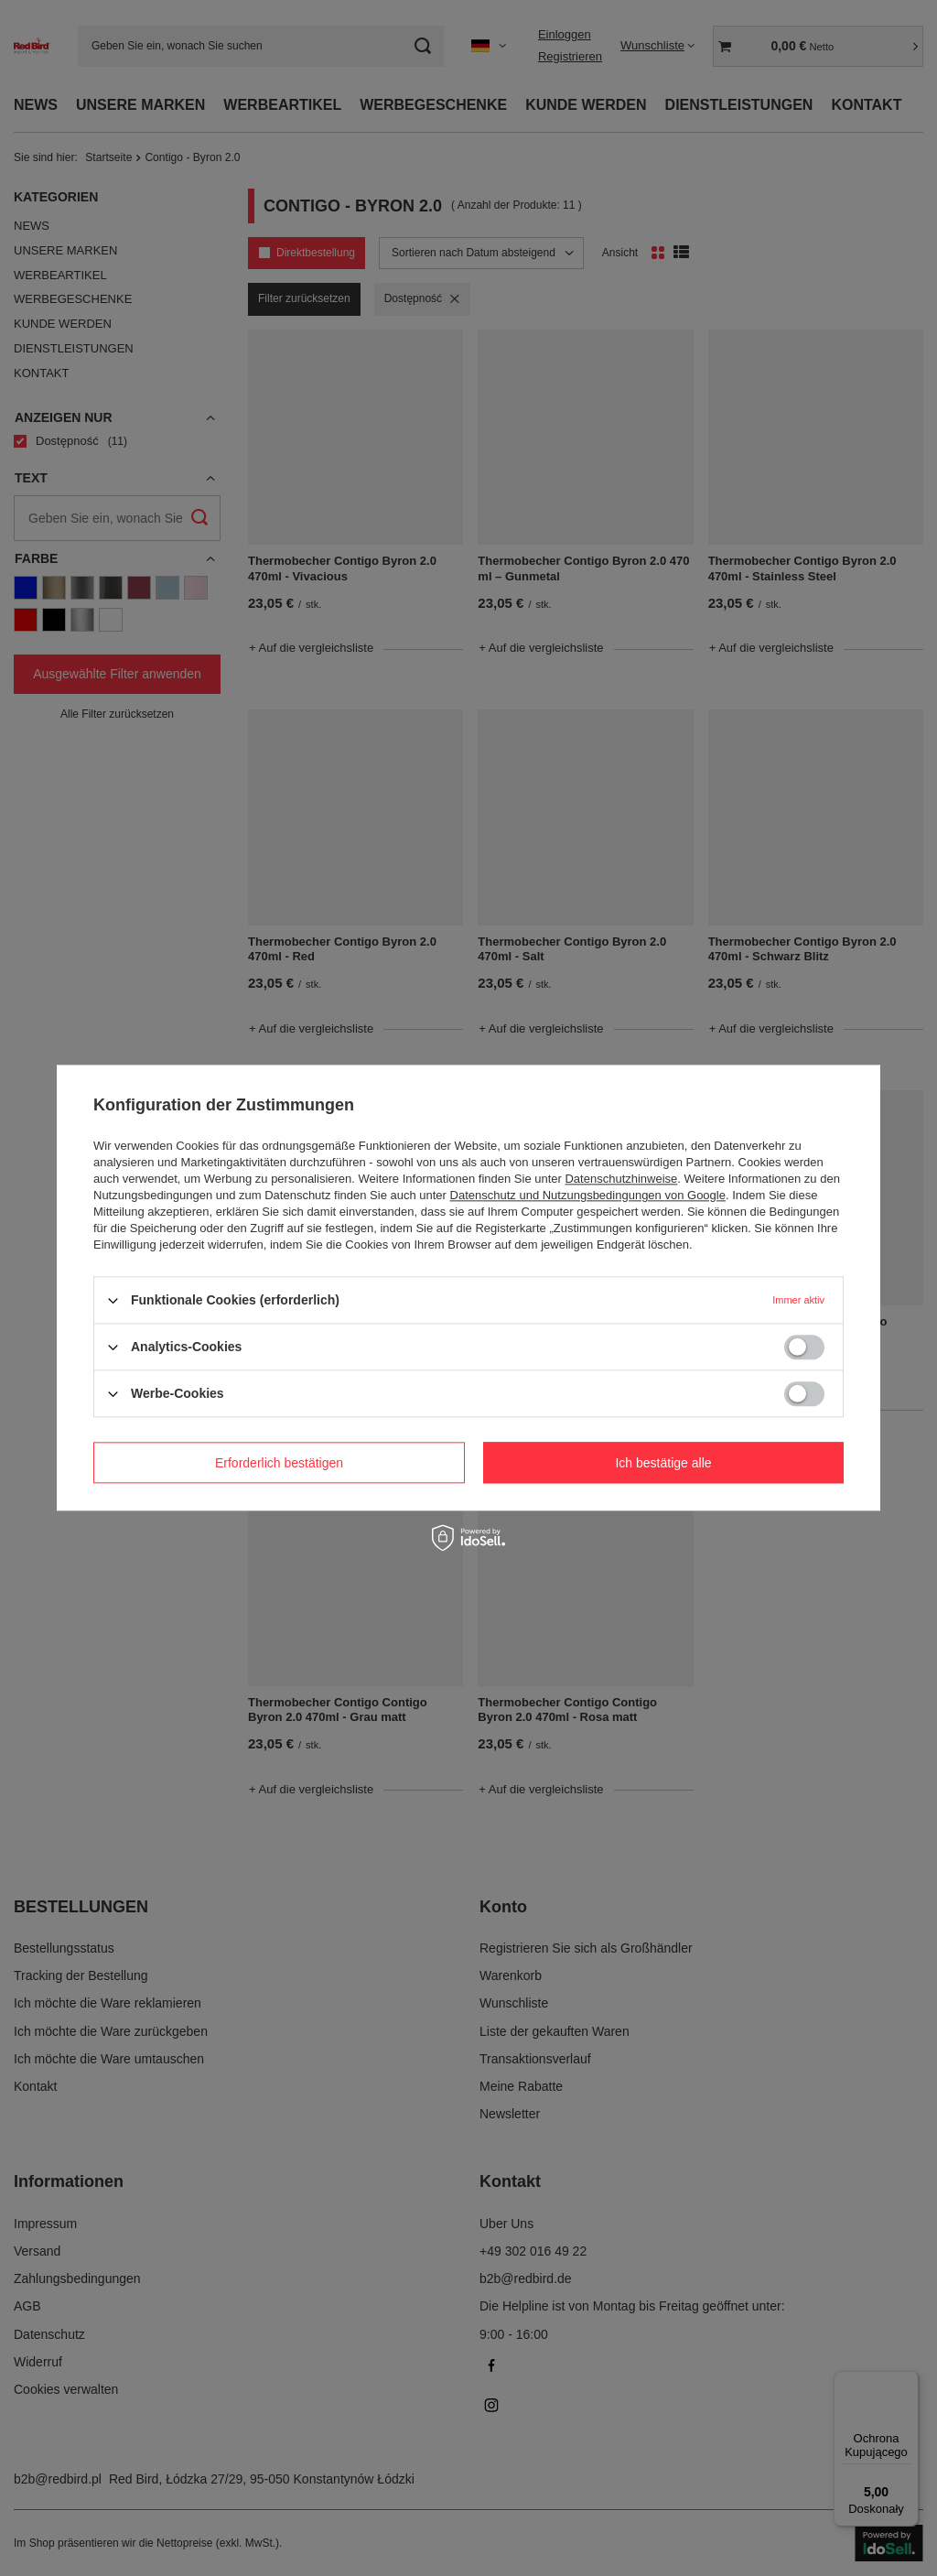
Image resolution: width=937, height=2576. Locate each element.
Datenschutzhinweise (621, 1178)
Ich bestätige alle (663, 1463)
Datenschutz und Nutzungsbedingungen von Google (588, 1195)
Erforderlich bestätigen (279, 1463)
